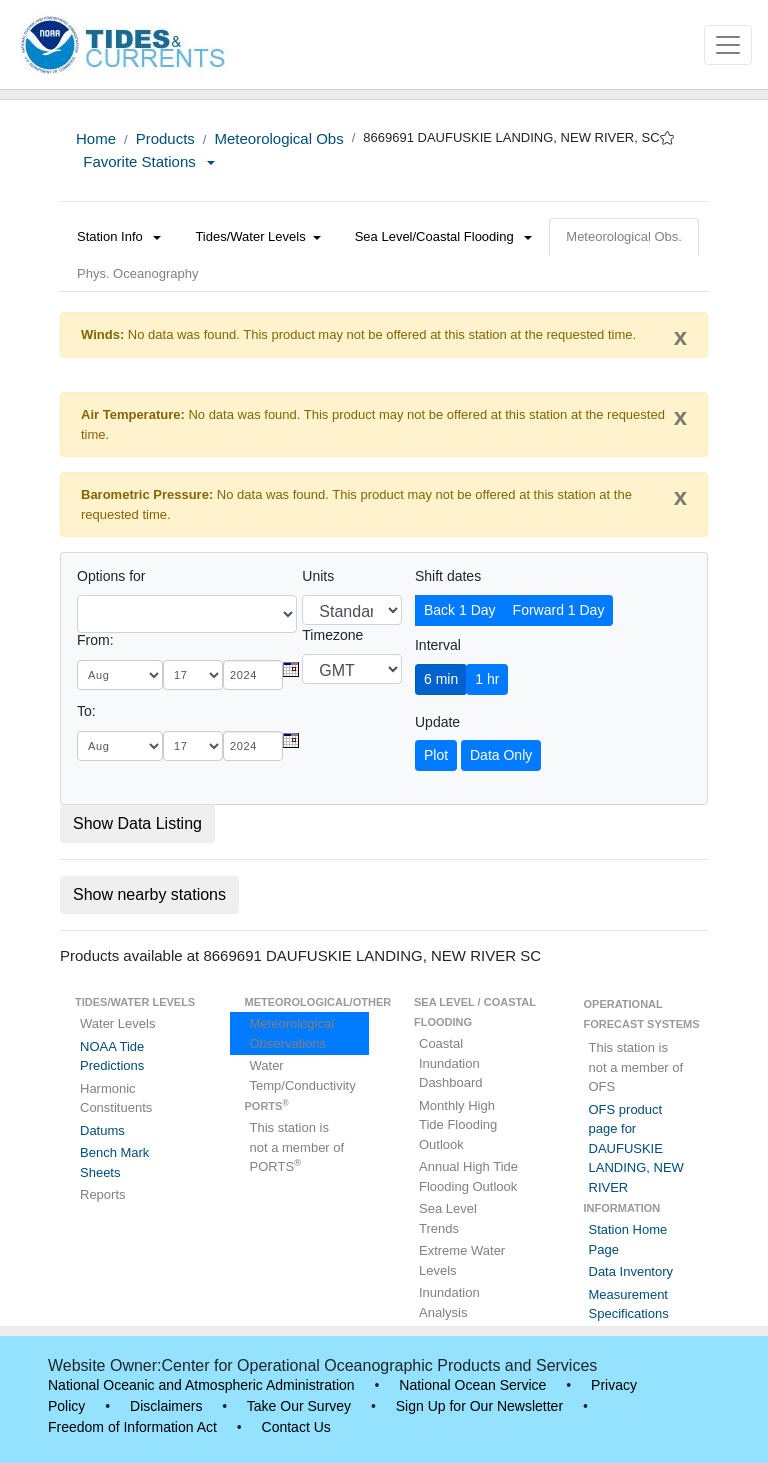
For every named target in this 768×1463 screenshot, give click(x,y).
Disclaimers (166, 1406)
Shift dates (448, 576)
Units (318, 576)
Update (437, 722)
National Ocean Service (472, 1385)
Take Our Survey (299, 1406)
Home (96, 138)
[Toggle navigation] (728, 45)
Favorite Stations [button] (149, 161)
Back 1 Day (460, 610)
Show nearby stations (149, 894)
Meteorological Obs (278, 138)
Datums (102, 1130)
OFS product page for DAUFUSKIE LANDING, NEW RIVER (636, 1148)
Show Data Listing (137, 823)
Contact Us (296, 1427)
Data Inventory (631, 1271)
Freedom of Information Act (132, 1427)
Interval (438, 645)
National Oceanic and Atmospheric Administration (201, 1385)
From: (95, 640)
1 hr (487, 679)
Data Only (501, 755)
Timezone (332, 635)
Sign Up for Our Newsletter (479, 1406)
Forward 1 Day (559, 610)
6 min (441, 679)
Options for (111, 576)
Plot (436, 755)
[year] (253, 675)
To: (86, 711)
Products (165, 138)
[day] (193, 675)
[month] (120, 675)
